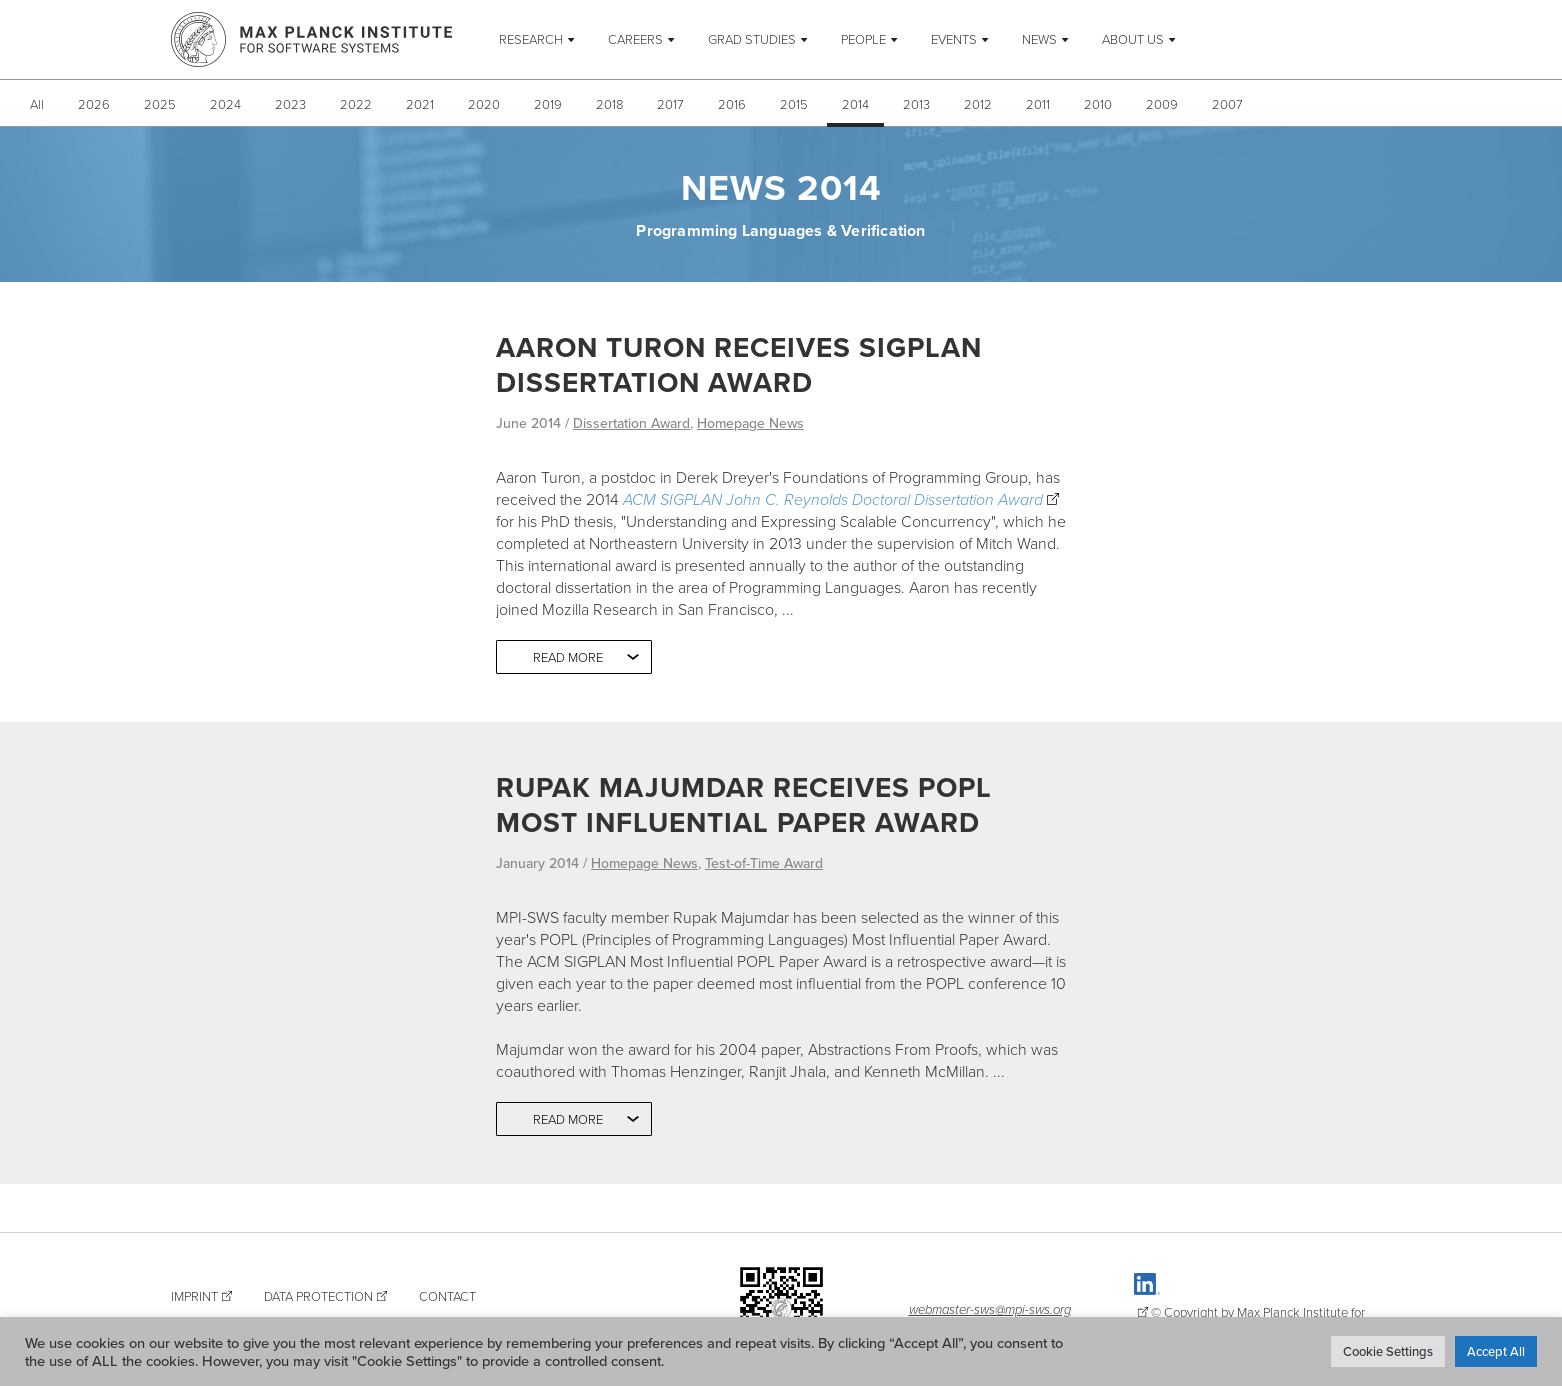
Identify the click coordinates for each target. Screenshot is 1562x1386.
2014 (855, 104)
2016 (732, 104)
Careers (635, 39)
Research (531, 39)
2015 (794, 104)
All (37, 104)
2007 (1227, 104)
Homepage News (750, 423)
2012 (978, 104)
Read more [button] (568, 657)
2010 (1098, 104)
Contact (447, 1296)
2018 (609, 104)
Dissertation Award (631, 423)
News (1039, 39)
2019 (548, 104)
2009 (1162, 104)
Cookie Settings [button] (1388, 1351)
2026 (94, 104)
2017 (670, 104)
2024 (225, 104)
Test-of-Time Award (764, 863)
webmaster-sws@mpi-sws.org (990, 1309)
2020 (484, 104)
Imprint (194, 1296)
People (863, 39)
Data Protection (318, 1296)
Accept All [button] (1496, 1351)
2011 (1038, 104)
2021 (420, 104)
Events (954, 39)
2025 (160, 104)
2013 (916, 104)
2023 (290, 104)
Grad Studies (752, 39)
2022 (356, 104)
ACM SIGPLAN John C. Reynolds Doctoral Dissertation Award (833, 499)
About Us (1133, 39)
